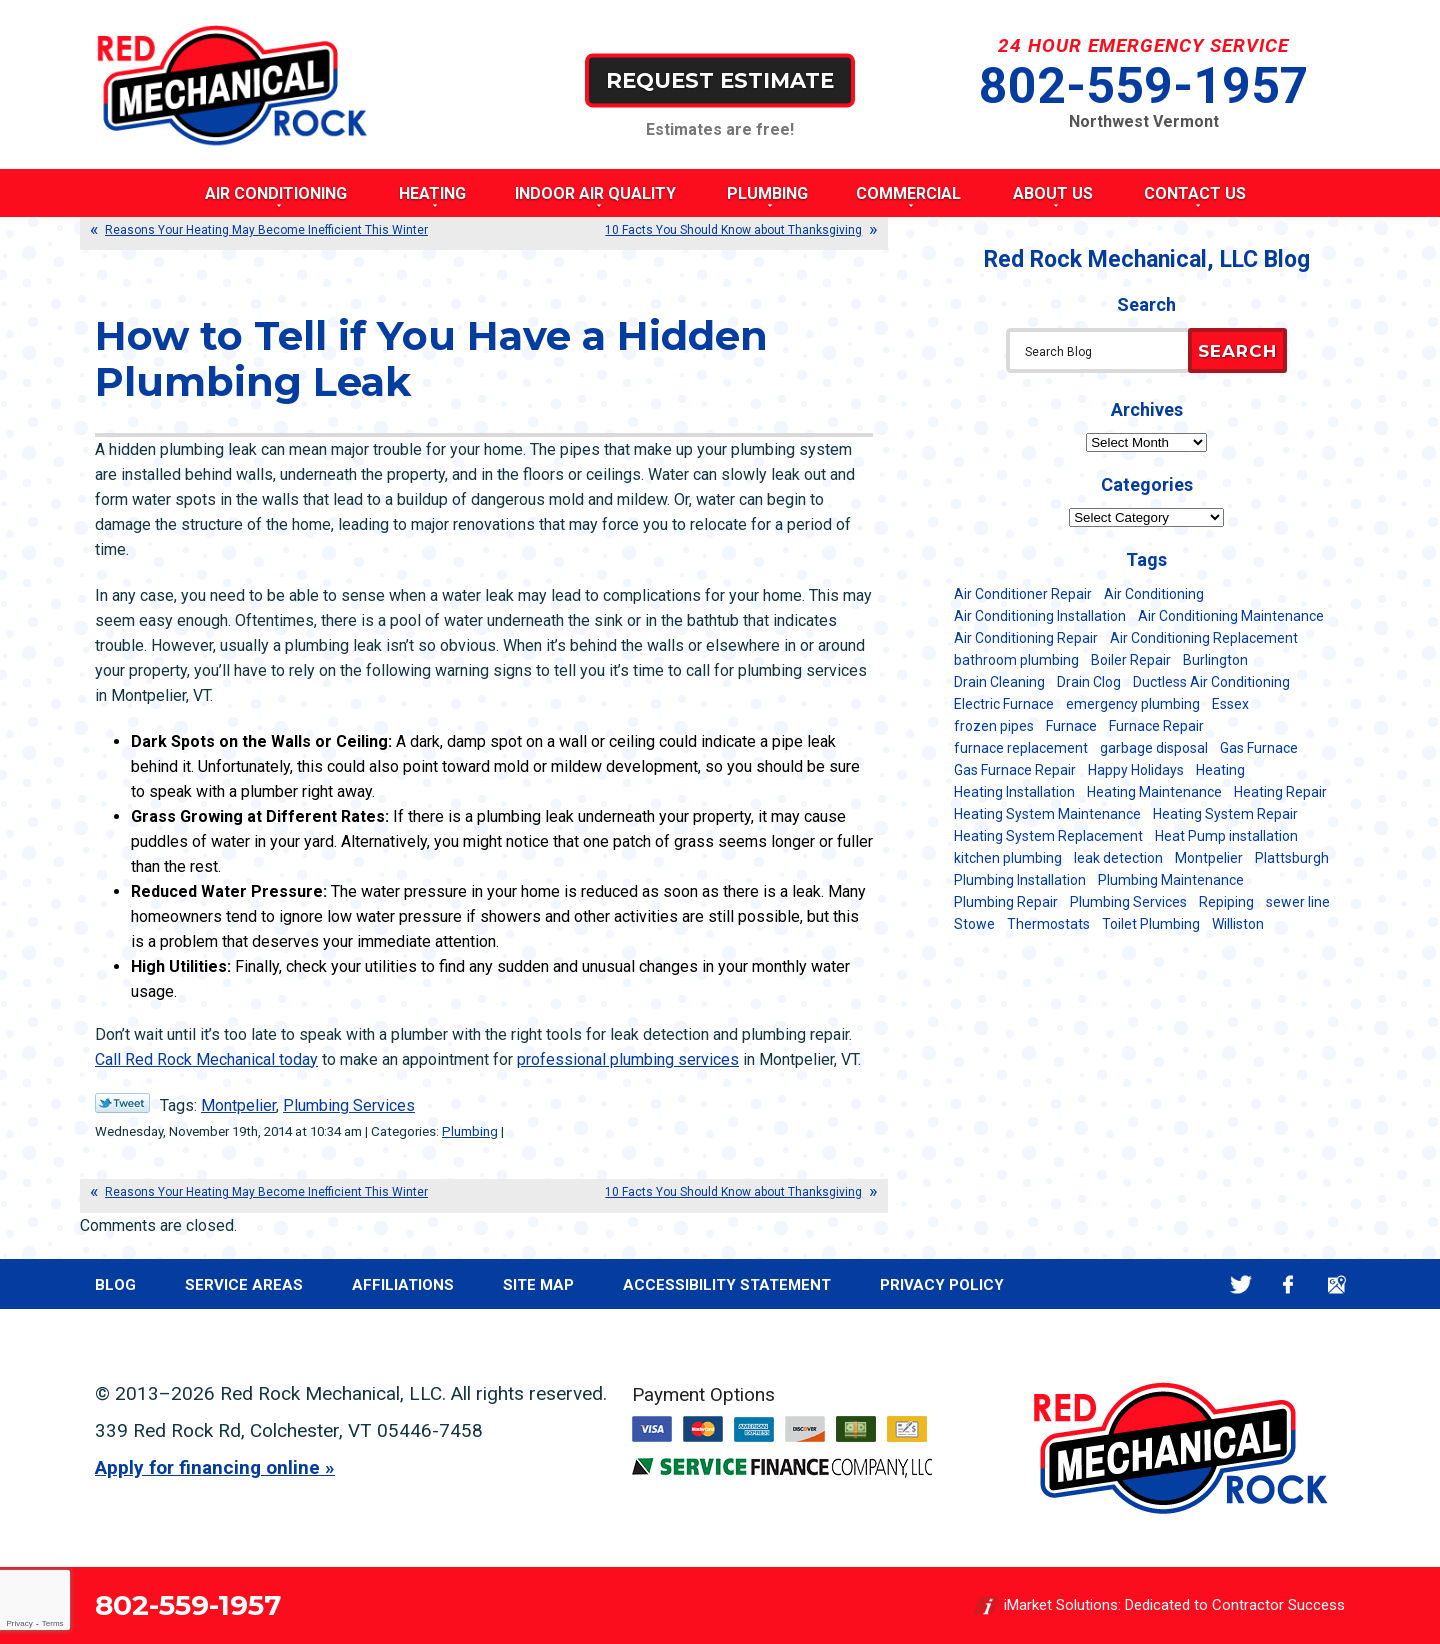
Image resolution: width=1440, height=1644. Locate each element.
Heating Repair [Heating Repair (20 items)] (1280, 792)
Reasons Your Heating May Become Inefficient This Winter (266, 230)
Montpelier (238, 1105)
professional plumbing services (628, 1059)
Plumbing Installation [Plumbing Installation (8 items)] (1020, 880)
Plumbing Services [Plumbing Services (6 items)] (1128, 902)
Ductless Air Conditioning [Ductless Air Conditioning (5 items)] (1211, 682)
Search (1237, 351)
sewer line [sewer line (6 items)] (1298, 902)
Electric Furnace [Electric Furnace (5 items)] (1004, 704)
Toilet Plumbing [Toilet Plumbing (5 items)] (1151, 924)
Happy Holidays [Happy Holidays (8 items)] (1136, 770)
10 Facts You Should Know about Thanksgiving (733, 230)
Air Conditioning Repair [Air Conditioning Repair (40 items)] (1026, 638)
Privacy (19, 1623)
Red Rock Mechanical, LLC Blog (1147, 259)
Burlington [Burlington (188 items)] (1215, 660)
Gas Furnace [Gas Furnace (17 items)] (1259, 748)
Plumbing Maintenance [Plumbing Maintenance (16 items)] (1171, 880)
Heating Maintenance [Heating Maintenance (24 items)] (1154, 792)
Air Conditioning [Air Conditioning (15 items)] (1154, 594)
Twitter (1240, 1284)
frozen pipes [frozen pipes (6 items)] (994, 726)
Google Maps (1336, 1284)
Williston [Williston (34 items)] (1238, 924)
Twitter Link (122, 1103)
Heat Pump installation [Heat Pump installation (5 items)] (1226, 836)
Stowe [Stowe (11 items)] (974, 924)
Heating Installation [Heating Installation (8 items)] (1014, 792)
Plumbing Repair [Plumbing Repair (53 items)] (1006, 902)
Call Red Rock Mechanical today (206, 1059)
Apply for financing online (207, 1467)
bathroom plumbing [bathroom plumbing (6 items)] (1016, 660)
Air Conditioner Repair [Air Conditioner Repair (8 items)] (1023, 594)
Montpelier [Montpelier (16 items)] (1209, 858)
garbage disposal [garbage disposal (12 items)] (1154, 748)
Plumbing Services (349, 1105)
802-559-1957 (1144, 86)
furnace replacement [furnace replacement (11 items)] (1021, 748)
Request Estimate (720, 79)
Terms (53, 1623)
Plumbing (470, 1131)
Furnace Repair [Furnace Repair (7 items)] (1156, 726)
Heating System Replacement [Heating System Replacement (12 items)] (1048, 836)
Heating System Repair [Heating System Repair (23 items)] (1225, 814)
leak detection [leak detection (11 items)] (1118, 858)
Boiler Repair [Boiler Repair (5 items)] (1131, 660)
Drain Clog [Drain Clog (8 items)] (1089, 682)
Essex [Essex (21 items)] (1230, 704)
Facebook (1288, 1284)
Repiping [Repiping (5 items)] (1226, 902)
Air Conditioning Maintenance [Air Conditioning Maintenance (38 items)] (1231, 616)
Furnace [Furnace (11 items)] (1071, 726)
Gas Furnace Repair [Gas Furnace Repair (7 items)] (1015, 770)
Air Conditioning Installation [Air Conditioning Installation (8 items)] (1040, 616)
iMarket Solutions (1061, 1605)
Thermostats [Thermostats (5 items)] (1048, 924)
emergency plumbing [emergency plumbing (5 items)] (1133, 704)
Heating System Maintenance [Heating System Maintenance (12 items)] (1047, 814)
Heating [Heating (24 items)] (1220, 770)
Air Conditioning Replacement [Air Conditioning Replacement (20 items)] (1204, 638)
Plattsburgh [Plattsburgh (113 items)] (1292, 858)
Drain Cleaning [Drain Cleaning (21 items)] (999, 682)
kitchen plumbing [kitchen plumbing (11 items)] (1008, 858)
